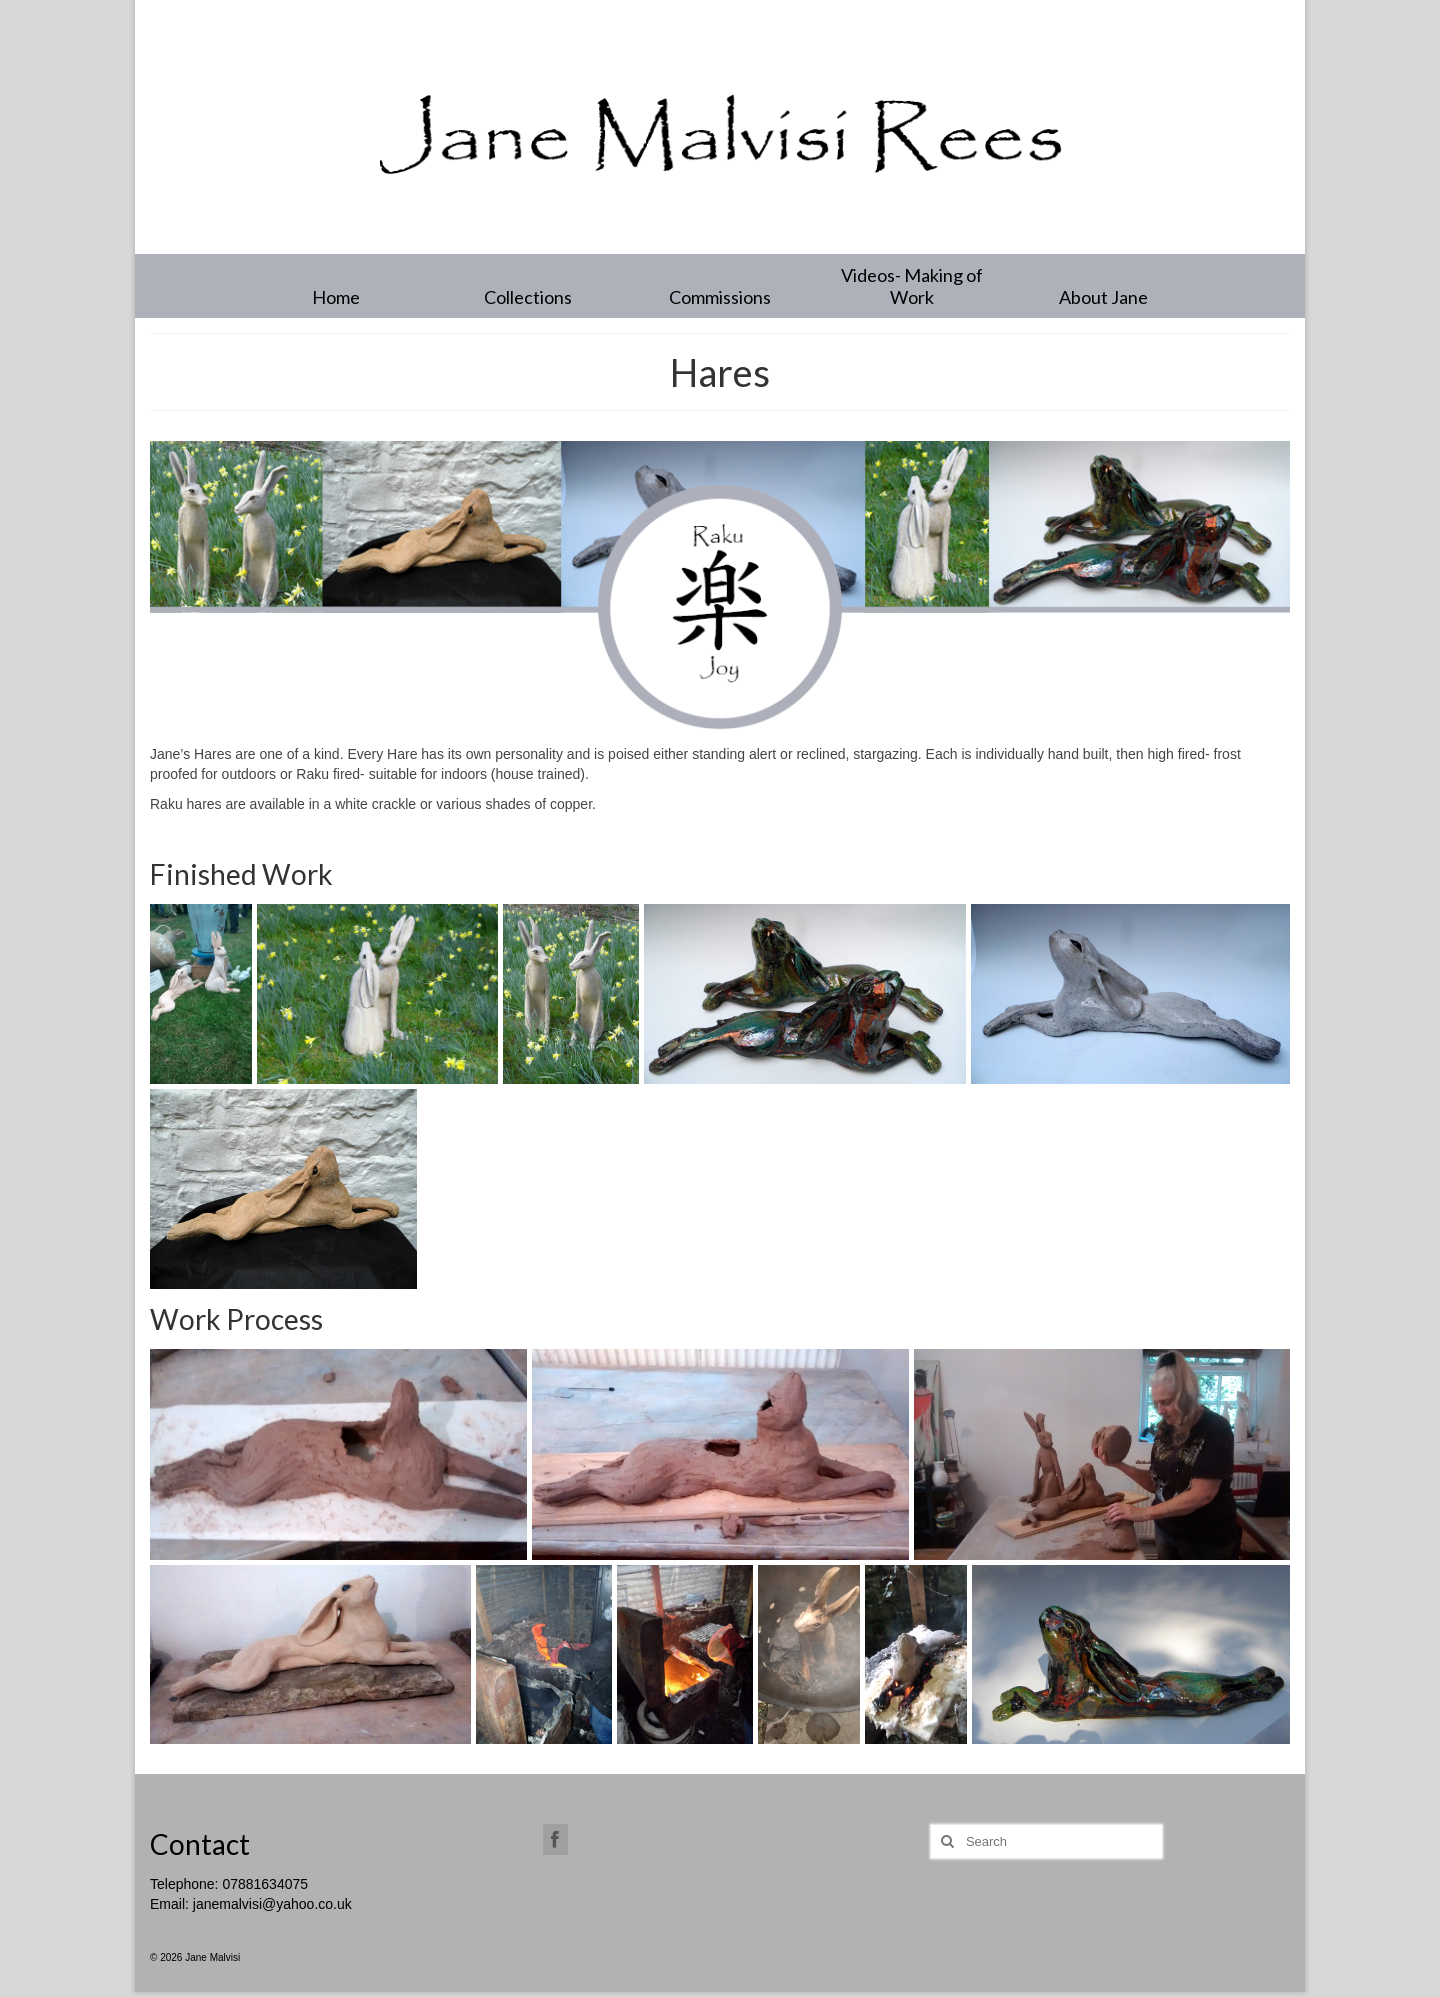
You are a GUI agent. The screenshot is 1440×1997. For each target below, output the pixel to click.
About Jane (1103, 297)
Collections (528, 297)
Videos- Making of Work (912, 286)
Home (336, 297)
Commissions (720, 297)
